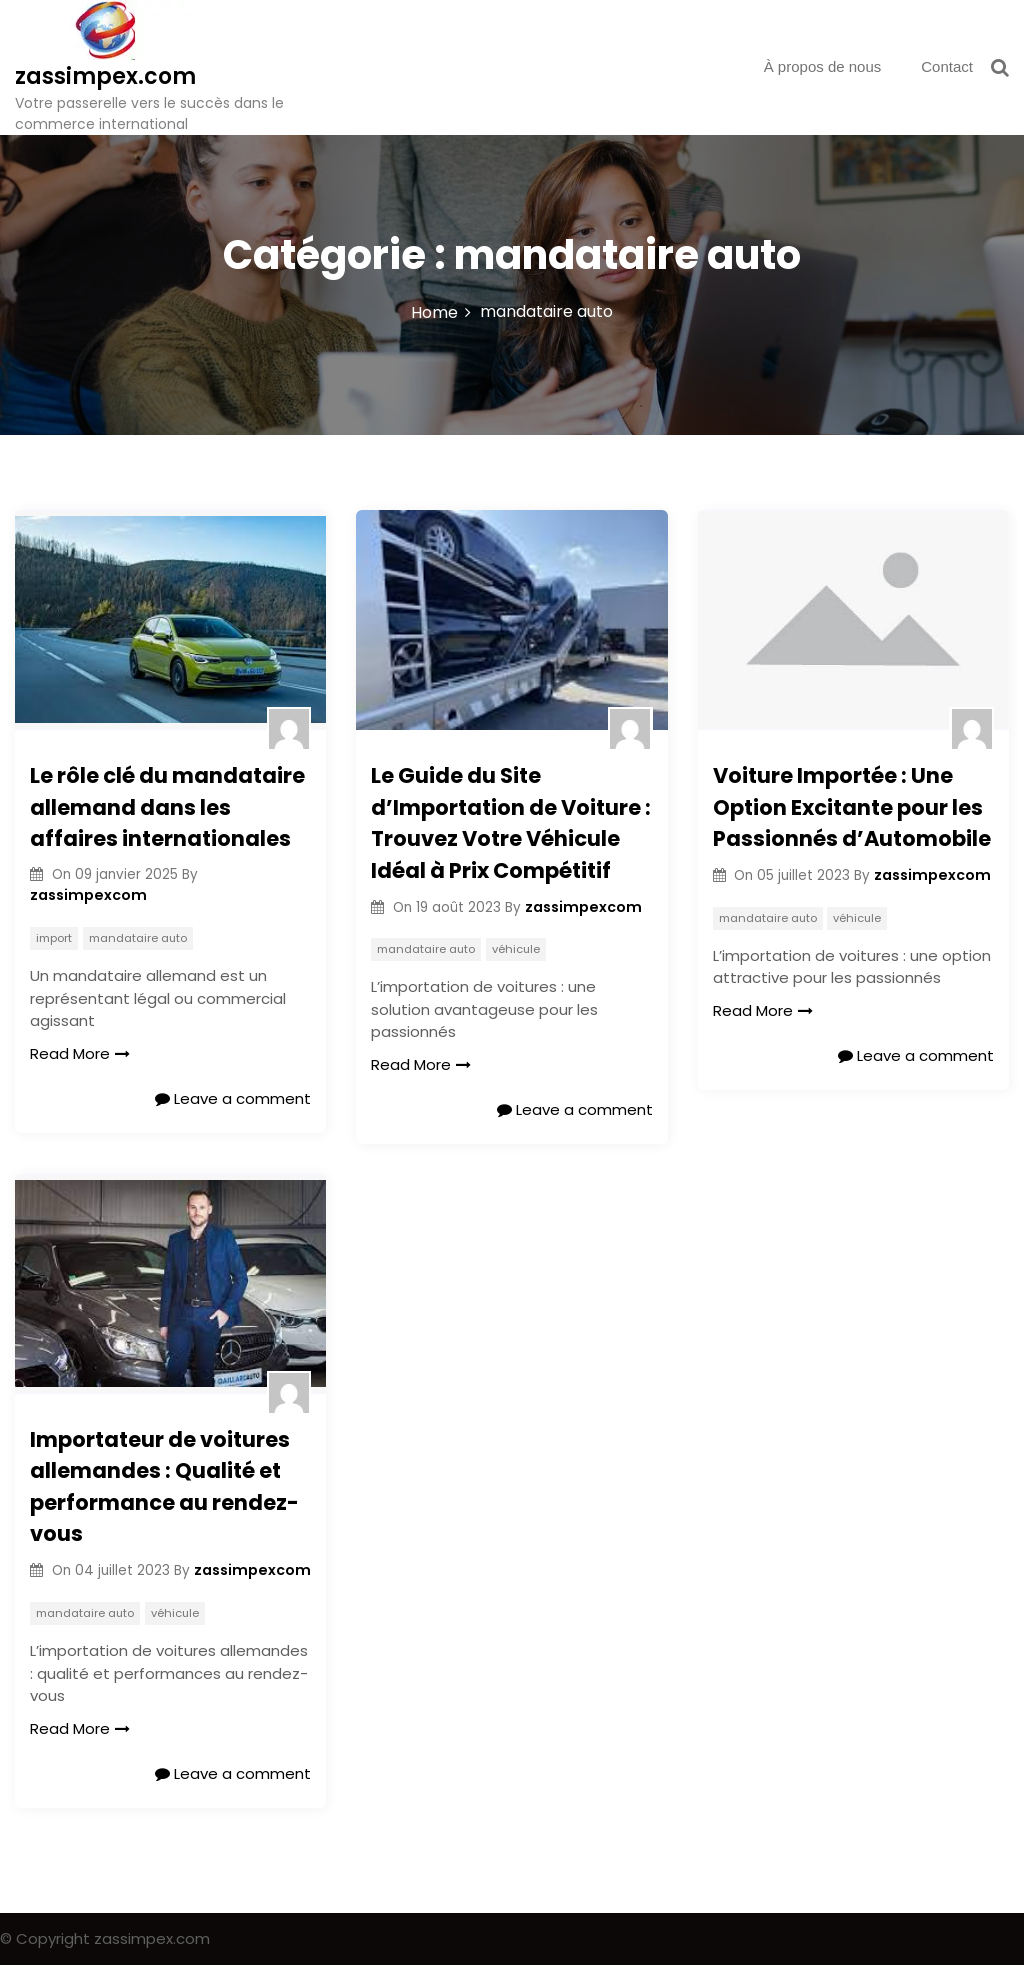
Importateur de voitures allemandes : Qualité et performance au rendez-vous (164, 1487)
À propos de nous (823, 66)
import (54, 938)
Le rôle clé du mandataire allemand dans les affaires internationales (167, 807)
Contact (947, 66)
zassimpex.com (105, 76)
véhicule (516, 949)
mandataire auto (138, 938)
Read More (80, 1053)
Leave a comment (233, 1098)
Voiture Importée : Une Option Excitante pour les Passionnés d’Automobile (852, 807)
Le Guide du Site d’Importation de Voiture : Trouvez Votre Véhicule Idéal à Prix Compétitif (511, 823)
